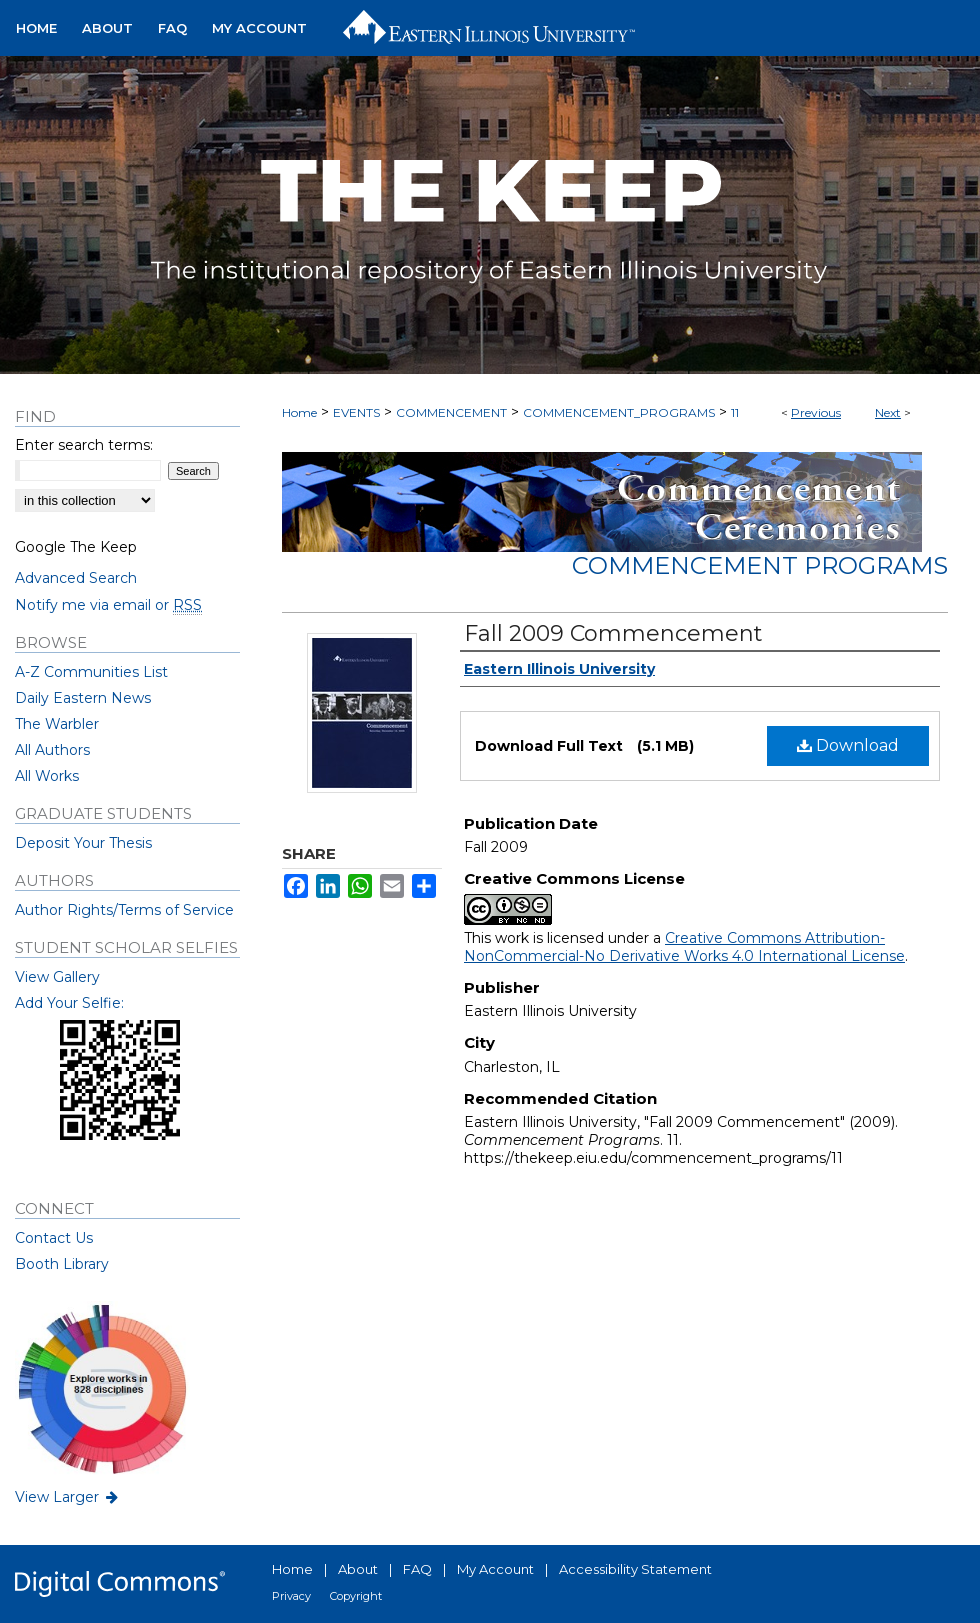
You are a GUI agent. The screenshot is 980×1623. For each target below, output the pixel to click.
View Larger (68, 1497)
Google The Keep (76, 547)
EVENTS (356, 412)
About (358, 1569)
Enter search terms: (84, 445)
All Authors (52, 750)
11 (735, 412)
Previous (816, 412)
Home (299, 412)
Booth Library (62, 1264)
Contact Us (54, 1238)
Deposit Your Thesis (83, 843)
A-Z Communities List (91, 672)
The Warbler (57, 724)
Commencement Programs (760, 565)
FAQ (417, 1569)
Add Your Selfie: (69, 1003)
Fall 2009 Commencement (613, 633)
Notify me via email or (108, 605)
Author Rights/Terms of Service (124, 910)
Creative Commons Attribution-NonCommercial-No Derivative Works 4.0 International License (684, 947)
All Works (47, 776)
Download (848, 745)
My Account (495, 1569)
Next (888, 412)
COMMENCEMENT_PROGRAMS (619, 412)
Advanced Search (76, 578)
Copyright (356, 1596)
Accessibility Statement (635, 1569)
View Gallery (57, 977)
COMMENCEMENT (451, 412)
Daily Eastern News (83, 698)
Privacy (291, 1596)
